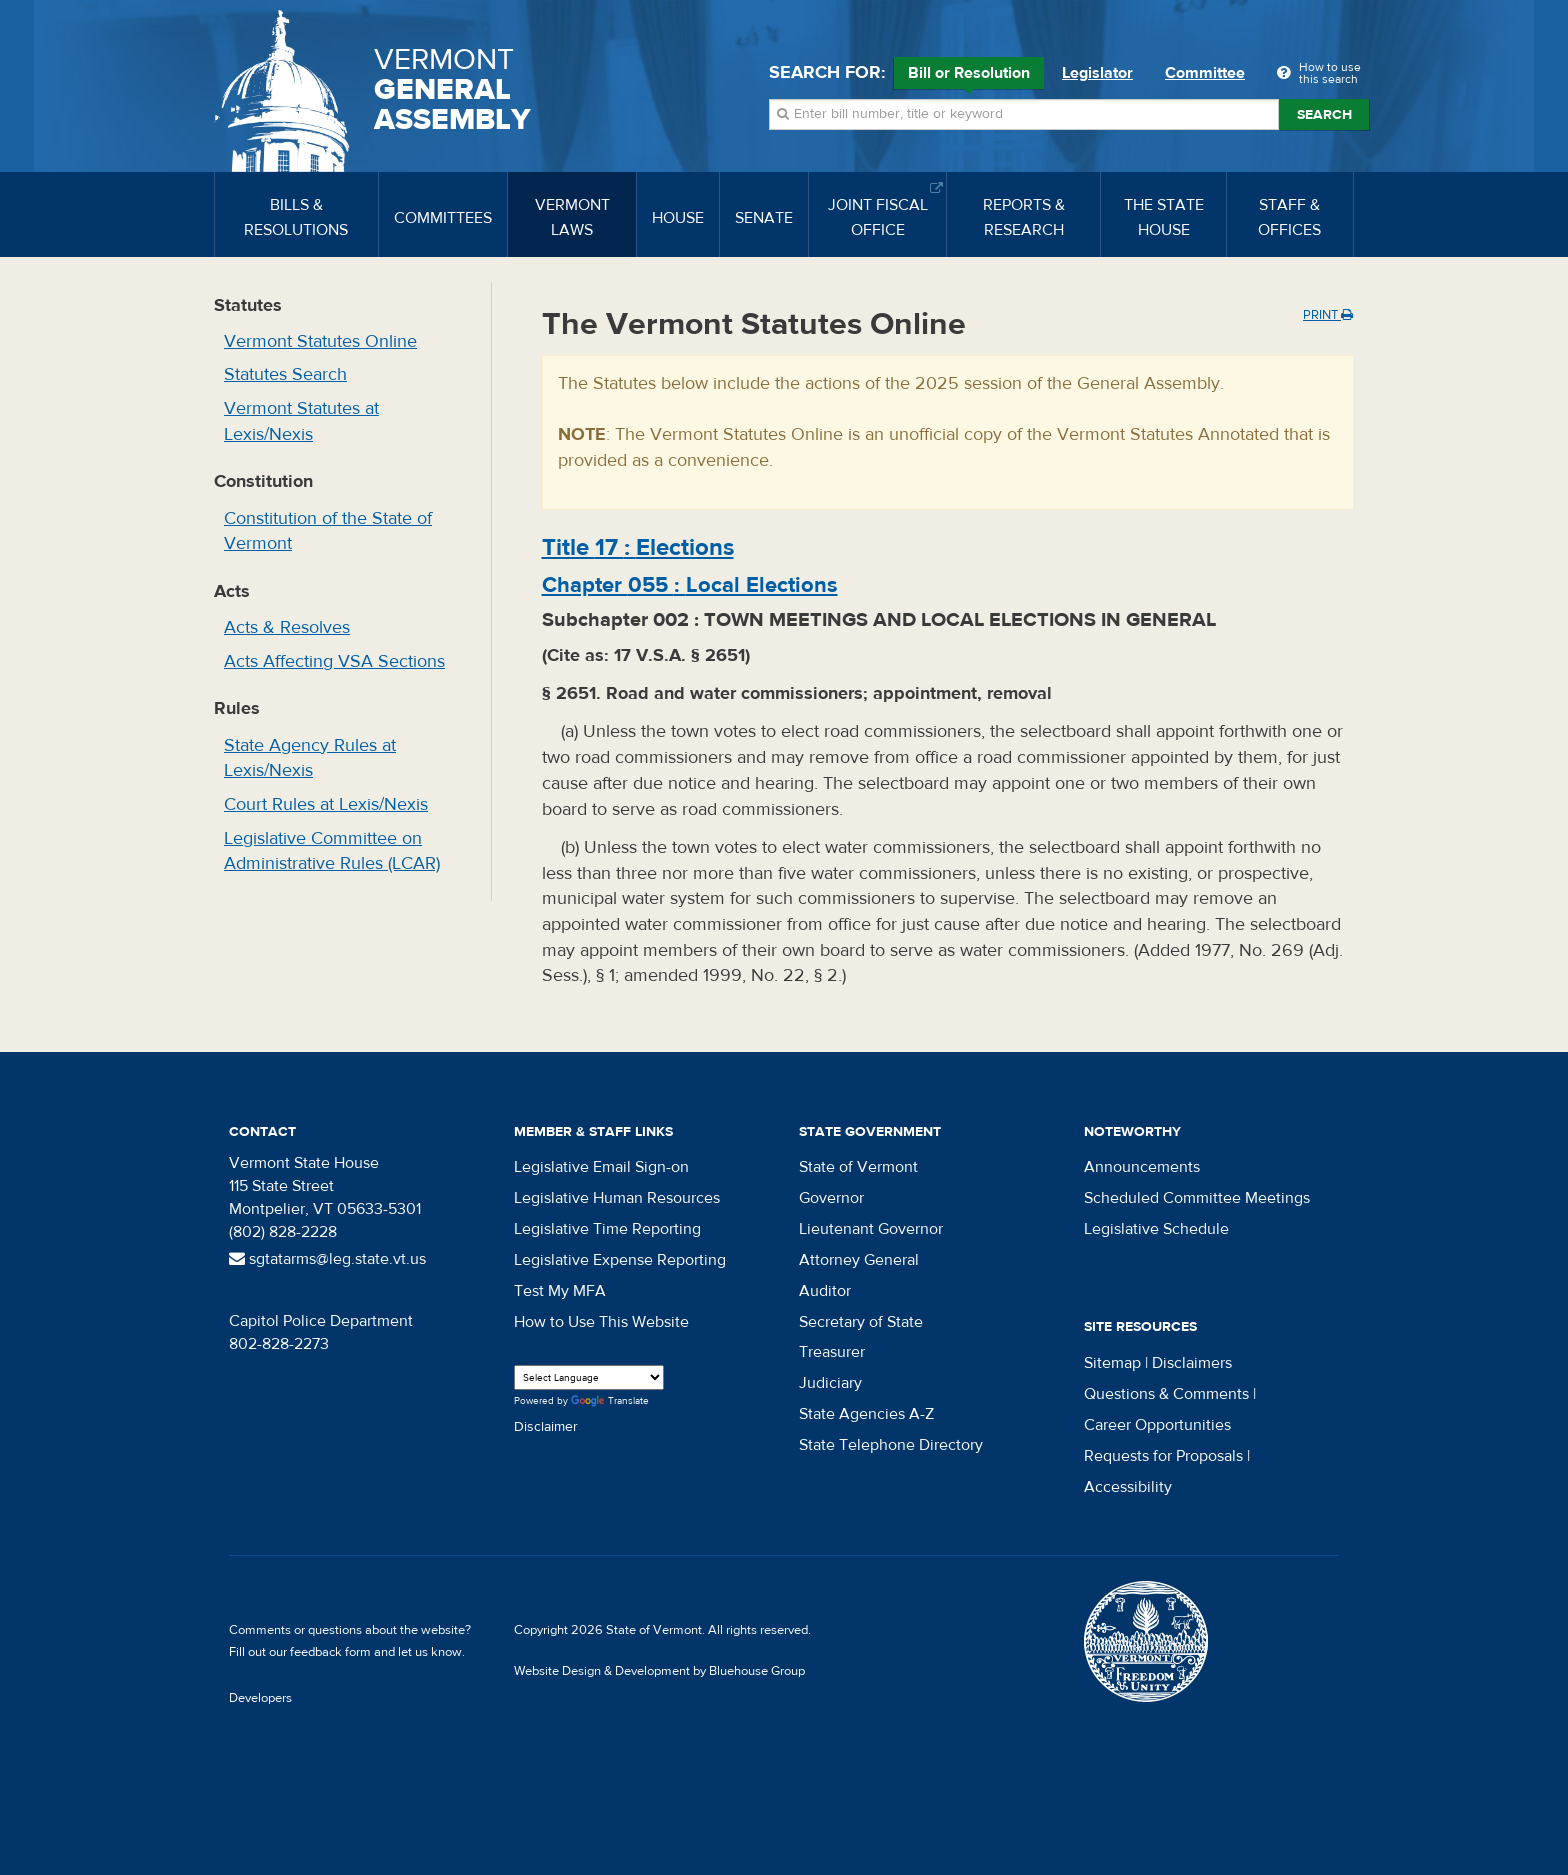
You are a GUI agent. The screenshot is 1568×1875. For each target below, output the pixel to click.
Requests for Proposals (1163, 1456)
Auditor (825, 1291)
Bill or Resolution (969, 76)
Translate (610, 1401)
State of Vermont (858, 1167)
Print (1328, 315)
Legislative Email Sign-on (601, 1167)
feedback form (330, 1652)
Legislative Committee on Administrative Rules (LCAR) (332, 851)
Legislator (1097, 73)
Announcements (1142, 1167)
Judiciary (830, 1383)
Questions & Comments (1166, 1394)
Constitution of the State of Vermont (328, 531)
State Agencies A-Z (866, 1414)
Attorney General (859, 1260)
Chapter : (690, 585)
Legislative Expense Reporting (620, 1260)
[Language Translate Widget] (589, 1377)
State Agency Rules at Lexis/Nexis (310, 758)
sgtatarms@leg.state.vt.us (327, 1259)
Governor (831, 1198)
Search (1324, 115)
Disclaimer (546, 1427)
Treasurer (832, 1352)
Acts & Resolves (287, 627)
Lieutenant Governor (871, 1229)
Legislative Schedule (1156, 1229)
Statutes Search (285, 374)
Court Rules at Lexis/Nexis (326, 804)
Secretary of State (861, 1322)
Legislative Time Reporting (607, 1229)
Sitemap (1112, 1363)
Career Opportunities (1157, 1425)
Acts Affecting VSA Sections (334, 661)
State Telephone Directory (891, 1445)
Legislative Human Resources (617, 1198)
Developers (260, 1698)
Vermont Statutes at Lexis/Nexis (301, 421)
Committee (1205, 73)
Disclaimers (1192, 1363)
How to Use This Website (601, 1322)
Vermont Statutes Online (320, 341)
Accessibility (1128, 1487)
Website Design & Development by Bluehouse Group (659, 1671)
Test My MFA (560, 1291)
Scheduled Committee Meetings (1197, 1198)
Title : (638, 547)
